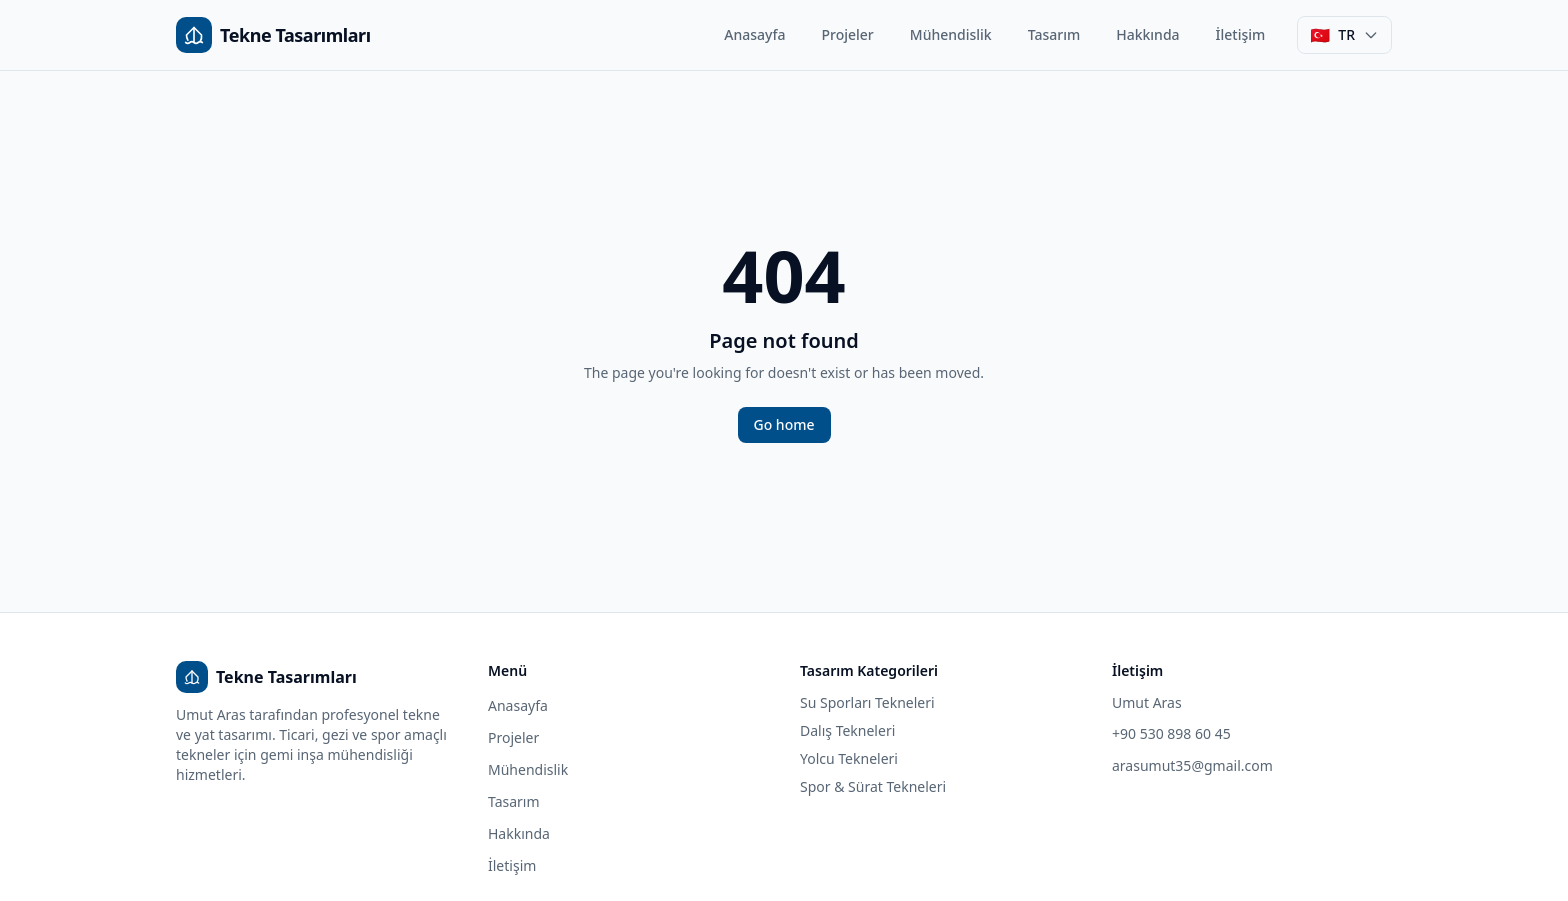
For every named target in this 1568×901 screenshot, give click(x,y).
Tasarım (1054, 34)
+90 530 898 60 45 (1171, 733)
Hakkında (1147, 34)
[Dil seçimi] (1344, 35)
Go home (784, 424)
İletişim (1241, 34)
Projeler (848, 34)
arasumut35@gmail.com (1192, 765)
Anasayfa (754, 34)
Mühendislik (951, 34)
